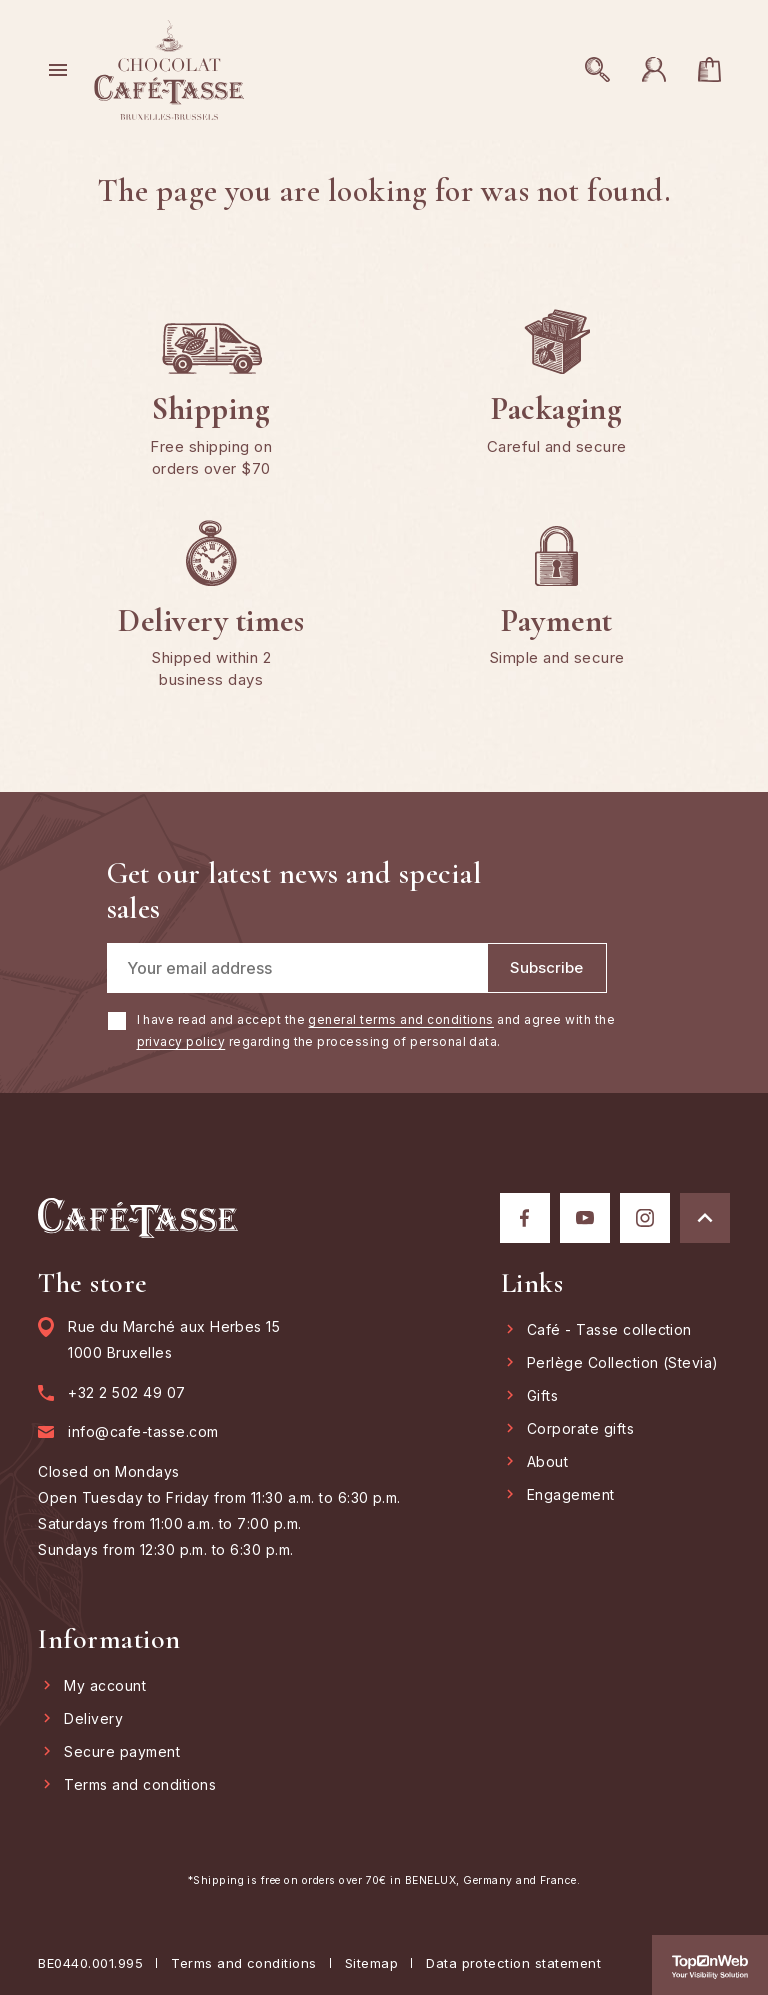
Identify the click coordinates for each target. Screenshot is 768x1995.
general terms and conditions (400, 1019)
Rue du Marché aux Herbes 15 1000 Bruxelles (174, 1339)
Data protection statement (513, 1963)
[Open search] (598, 70)
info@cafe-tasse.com (143, 1432)
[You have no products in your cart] (710, 70)
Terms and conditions (244, 1963)
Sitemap (371, 1963)
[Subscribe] (547, 968)
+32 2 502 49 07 (126, 1393)
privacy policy (181, 1041)
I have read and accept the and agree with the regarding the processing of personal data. (376, 1030)
